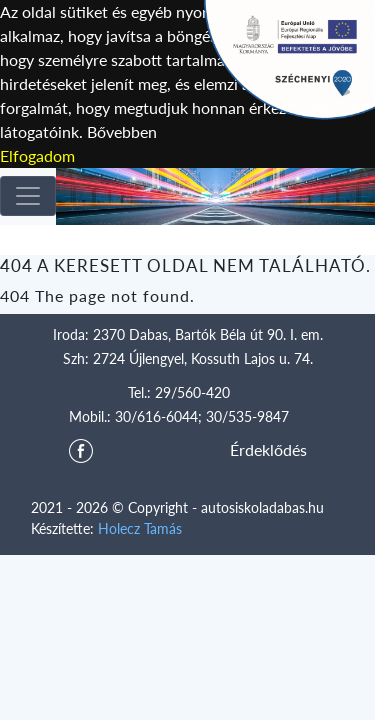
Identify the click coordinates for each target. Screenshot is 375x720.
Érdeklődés (268, 449)
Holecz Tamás (140, 528)
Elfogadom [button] (37, 155)
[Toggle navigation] (28, 196)
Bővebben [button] (122, 131)
